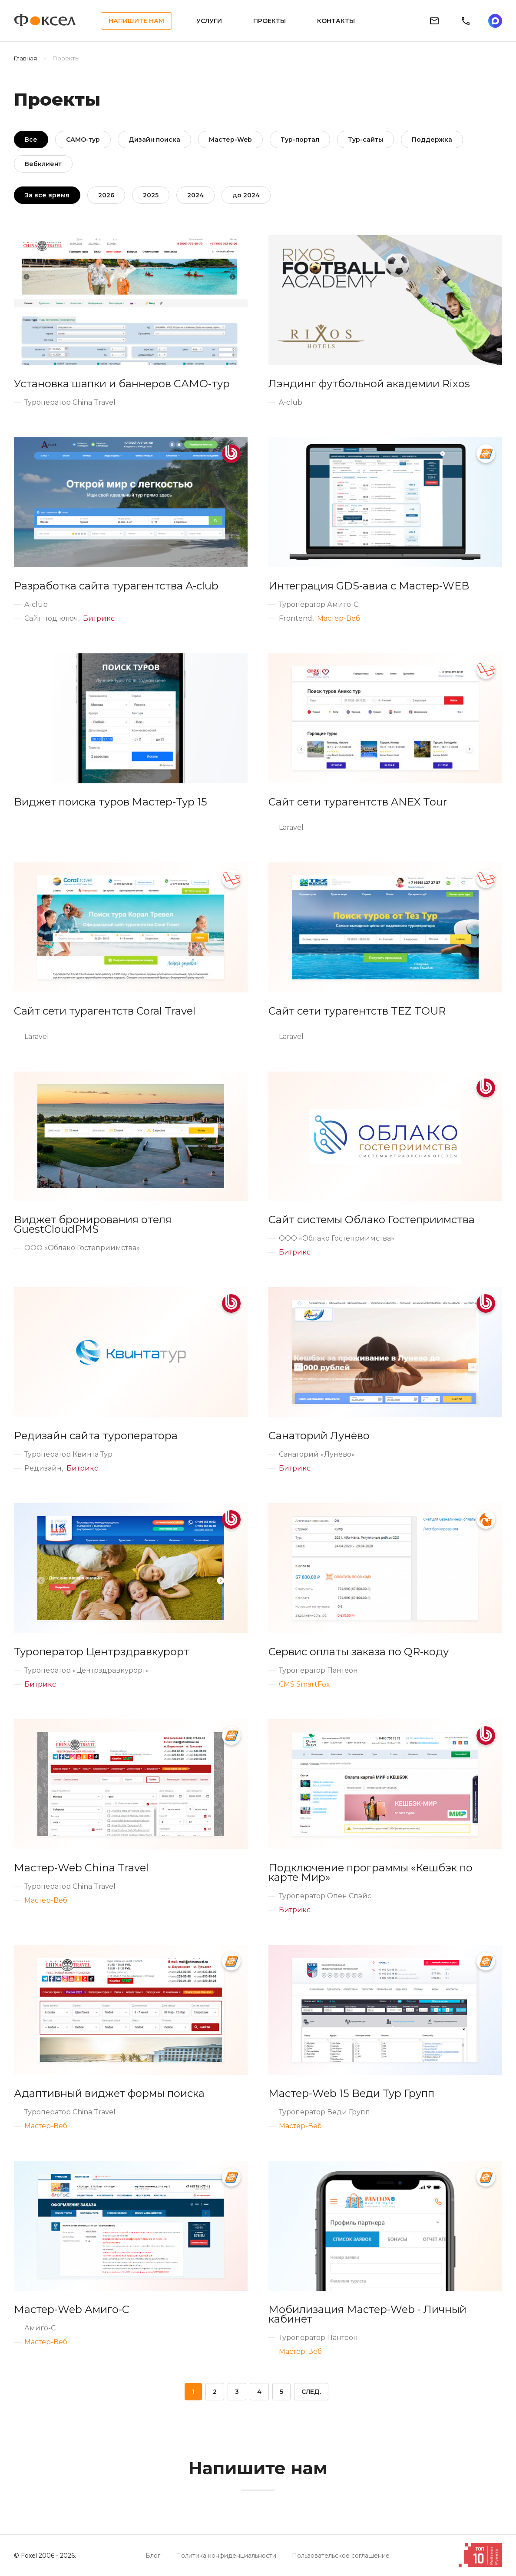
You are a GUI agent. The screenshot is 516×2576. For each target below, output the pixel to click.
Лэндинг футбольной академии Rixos (369, 384)
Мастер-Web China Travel (81, 1868)
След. (311, 2392)
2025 (151, 195)
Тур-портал (300, 139)
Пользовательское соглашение (341, 2556)
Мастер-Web (230, 139)
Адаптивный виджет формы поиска (109, 2093)
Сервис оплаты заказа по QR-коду (358, 1652)
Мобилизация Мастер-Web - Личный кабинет (367, 2314)
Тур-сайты (365, 139)
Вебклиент (43, 164)
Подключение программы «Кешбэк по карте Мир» (370, 1872)
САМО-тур (83, 139)
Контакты (336, 21)
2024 (195, 195)
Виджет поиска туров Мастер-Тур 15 (110, 802)
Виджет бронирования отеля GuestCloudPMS (93, 1224)
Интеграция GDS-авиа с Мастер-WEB (368, 586)
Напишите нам (136, 21)
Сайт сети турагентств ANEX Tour (357, 802)
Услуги (209, 21)
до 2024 (246, 195)
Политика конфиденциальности (226, 2556)
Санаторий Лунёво (319, 1436)
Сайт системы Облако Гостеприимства (371, 1220)
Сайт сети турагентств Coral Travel (104, 1011)
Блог (153, 2556)
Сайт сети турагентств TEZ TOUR (357, 1011)
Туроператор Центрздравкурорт (101, 1652)
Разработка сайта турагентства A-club (116, 586)
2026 (106, 195)
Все (31, 139)
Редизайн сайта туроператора (96, 1436)
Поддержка (432, 139)
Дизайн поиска (154, 139)
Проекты (269, 21)
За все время (47, 195)
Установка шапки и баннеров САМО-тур (122, 384)
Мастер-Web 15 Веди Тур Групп (351, 2093)
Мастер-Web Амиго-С (71, 2309)
